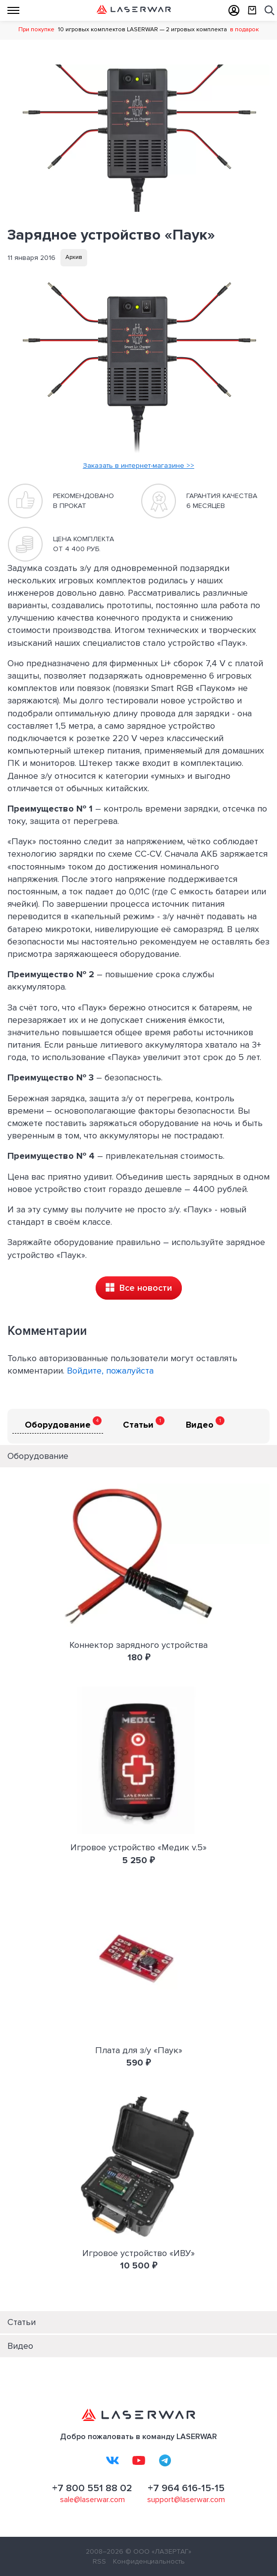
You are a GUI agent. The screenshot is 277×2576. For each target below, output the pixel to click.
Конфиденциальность (149, 2561)
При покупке (36, 29)
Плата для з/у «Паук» (138, 2050)
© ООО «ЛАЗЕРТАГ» (158, 2551)
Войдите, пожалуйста (110, 1370)
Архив (73, 257)
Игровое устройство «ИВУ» (138, 2253)
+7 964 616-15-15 (186, 2488)
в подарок (244, 29)
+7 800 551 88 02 (92, 2488)
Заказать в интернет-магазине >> (138, 465)
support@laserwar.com (186, 2500)
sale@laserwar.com (92, 2500)
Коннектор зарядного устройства (138, 1644)
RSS (99, 2561)
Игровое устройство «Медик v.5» (138, 1847)
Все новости (139, 1287)
